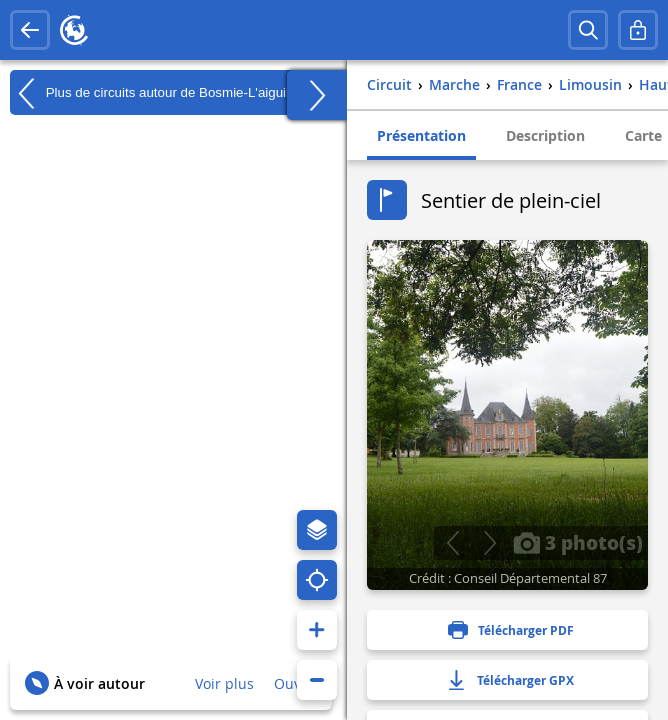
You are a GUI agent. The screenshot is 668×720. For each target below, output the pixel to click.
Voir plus (224, 683)
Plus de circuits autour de (154, 93)
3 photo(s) (578, 542)
